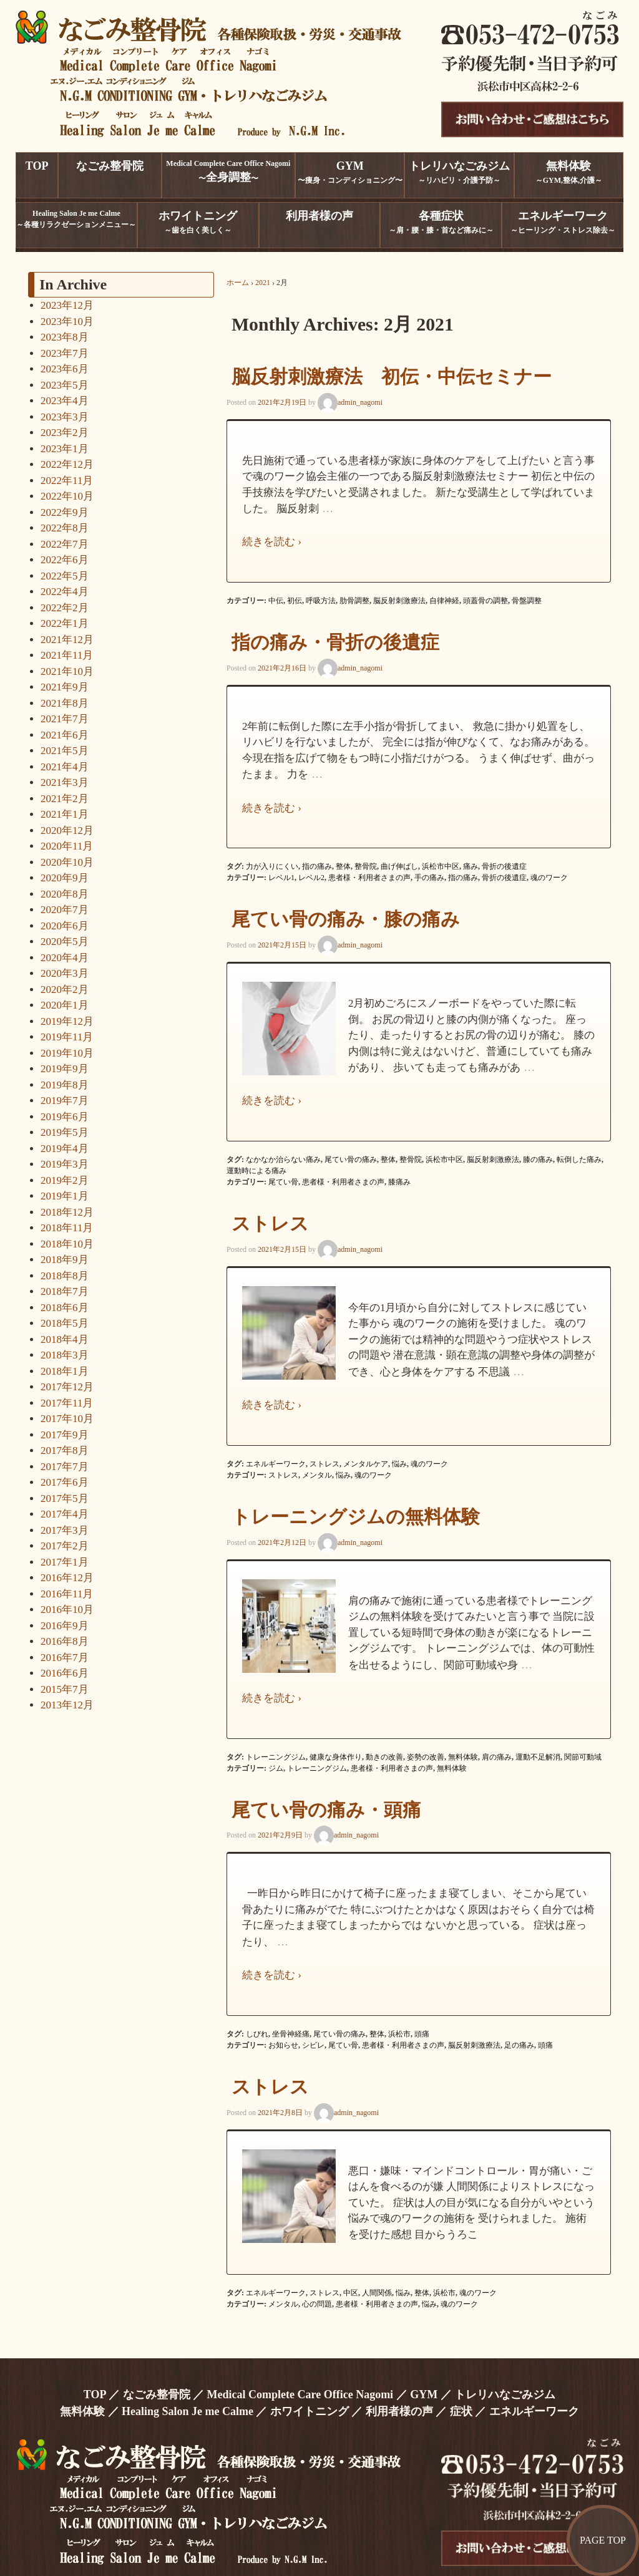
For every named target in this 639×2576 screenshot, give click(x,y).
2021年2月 (65, 799)
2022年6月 (65, 560)
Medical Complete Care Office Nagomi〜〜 (228, 171)
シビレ (313, 2045)
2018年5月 (65, 1323)
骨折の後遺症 (504, 866)
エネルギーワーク (276, 1464)
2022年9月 (65, 512)
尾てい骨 (283, 1182)
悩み (399, 1464)
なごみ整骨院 (156, 2394)
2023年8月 (65, 337)
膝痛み (399, 1182)
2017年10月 (67, 1419)
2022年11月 (67, 481)
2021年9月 (65, 687)
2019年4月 (65, 1149)
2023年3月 (65, 417)
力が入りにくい (272, 866)
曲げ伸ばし (399, 866)
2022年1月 (65, 623)
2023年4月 (65, 401)
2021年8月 (65, 703)
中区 (350, 2292)
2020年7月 (65, 910)
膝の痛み (538, 1159)
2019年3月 (65, 1164)
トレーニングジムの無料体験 (356, 1516)
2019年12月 (67, 1021)
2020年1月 (65, 1005)
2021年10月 (67, 671)
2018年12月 (67, 1212)
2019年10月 (67, 1053)
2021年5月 (65, 751)
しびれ (257, 2034)
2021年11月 (67, 655)
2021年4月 (65, 767)
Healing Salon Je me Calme (187, 2411)
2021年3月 (65, 782)
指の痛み (317, 866)
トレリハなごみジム (504, 2394)
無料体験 (463, 1757)
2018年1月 (65, 1371)
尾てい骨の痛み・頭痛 (326, 1809)
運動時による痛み (256, 1170)
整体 (343, 866)
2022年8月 (65, 528)
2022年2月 (65, 608)
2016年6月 (65, 1673)
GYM (423, 2394)
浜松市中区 (440, 866)
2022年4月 (65, 592)
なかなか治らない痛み (283, 1159)
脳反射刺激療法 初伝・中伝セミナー (392, 376)
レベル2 (311, 877)
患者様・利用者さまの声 (369, 877)
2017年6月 (65, 1482)
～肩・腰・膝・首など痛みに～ (441, 222)
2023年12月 (67, 305)
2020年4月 (65, 958)
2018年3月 (65, 1355)
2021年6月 (65, 735)
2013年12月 (67, 1705)
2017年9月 (65, 1435)
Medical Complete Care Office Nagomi (300, 2394)
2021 (262, 282)
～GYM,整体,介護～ (568, 172)
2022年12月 (67, 464)
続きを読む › (271, 542)
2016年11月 (67, 1594)
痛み (470, 866)
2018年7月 (65, 1291)
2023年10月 (67, 321)
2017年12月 (67, 1387)
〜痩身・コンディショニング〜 (350, 172)
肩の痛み (497, 1757)
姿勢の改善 (425, 1757)
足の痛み (519, 2045)
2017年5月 (65, 1498)
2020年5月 (65, 941)
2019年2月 (65, 1180)
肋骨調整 (354, 600)
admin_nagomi (350, 401)
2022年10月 (67, 496)
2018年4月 (65, 1339)
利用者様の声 (399, 2411)
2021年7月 (65, 719)
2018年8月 (65, 1276)
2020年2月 (65, 989)
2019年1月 (65, 1196)
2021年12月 (67, 640)
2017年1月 (65, 1562)
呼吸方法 (321, 600)
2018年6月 (65, 1308)
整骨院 (365, 866)
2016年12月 (67, 1578)
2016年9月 (65, 1626)
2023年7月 (65, 353)
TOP (95, 2394)
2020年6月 (65, 926)
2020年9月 (65, 878)
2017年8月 (65, 1450)
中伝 (275, 600)
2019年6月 (65, 1117)
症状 (461, 2411)
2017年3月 (65, 1530)
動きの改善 (384, 1757)
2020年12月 (67, 830)
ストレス (270, 1223)
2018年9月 (65, 1260)
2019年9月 (65, 1069)
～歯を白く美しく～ (198, 222)
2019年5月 (65, 1132)
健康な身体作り (336, 1757)
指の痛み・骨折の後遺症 (335, 642)
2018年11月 (67, 1228)
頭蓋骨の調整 (485, 600)
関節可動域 (583, 1757)
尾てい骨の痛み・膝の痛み (346, 919)
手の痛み (429, 877)
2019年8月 (65, 1085)
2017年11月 (67, 1403)
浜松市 (399, 2034)
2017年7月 (65, 1467)
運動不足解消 (537, 1757)
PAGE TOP (603, 2540)
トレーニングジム (276, 1757)
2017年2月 (65, 1546)
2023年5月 (65, 385)
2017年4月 (65, 1514)
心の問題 (317, 2304)
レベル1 (281, 877)
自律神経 (444, 600)
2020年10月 (67, 862)
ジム (275, 1768)
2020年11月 (67, 846)
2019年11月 (67, 1037)
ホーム (238, 282)
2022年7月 (65, 544)
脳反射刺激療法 (399, 600)
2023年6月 (65, 369)
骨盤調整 (527, 600)
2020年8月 (65, 894)
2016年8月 (65, 1641)
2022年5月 (65, 576)
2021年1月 (65, 814)
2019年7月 (65, 1100)
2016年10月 (67, 1609)
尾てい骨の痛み (350, 1159)
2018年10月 (67, 1244)
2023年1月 (65, 449)
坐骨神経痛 (291, 2034)
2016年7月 (65, 1657)
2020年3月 (65, 973)
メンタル (317, 1475)
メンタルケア (365, 1464)
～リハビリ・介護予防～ (459, 172)
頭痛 (421, 2034)
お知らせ (283, 2045)
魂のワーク (549, 877)
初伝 (294, 600)
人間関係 (377, 2292)
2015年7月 (65, 1689)
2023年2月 (65, 432)
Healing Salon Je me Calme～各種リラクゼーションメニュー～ (76, 219)
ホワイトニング (309, 2411)
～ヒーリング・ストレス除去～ (562, 222)
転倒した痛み (579, 1159)
